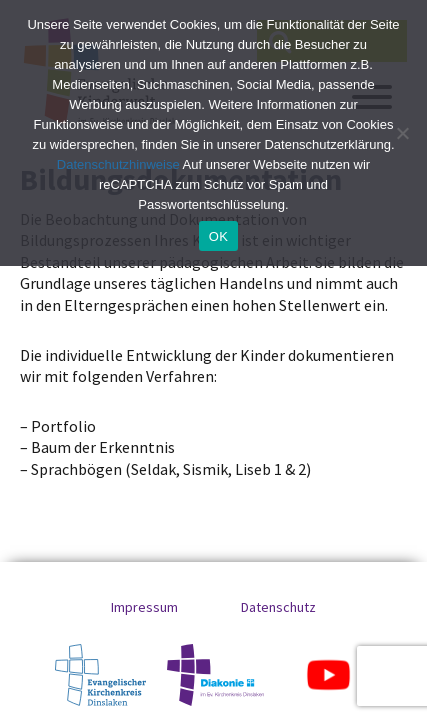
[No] (402, 133)
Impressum (144, 607)
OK (218, 236)
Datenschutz (278, 607)
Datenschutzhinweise (118, 164)
